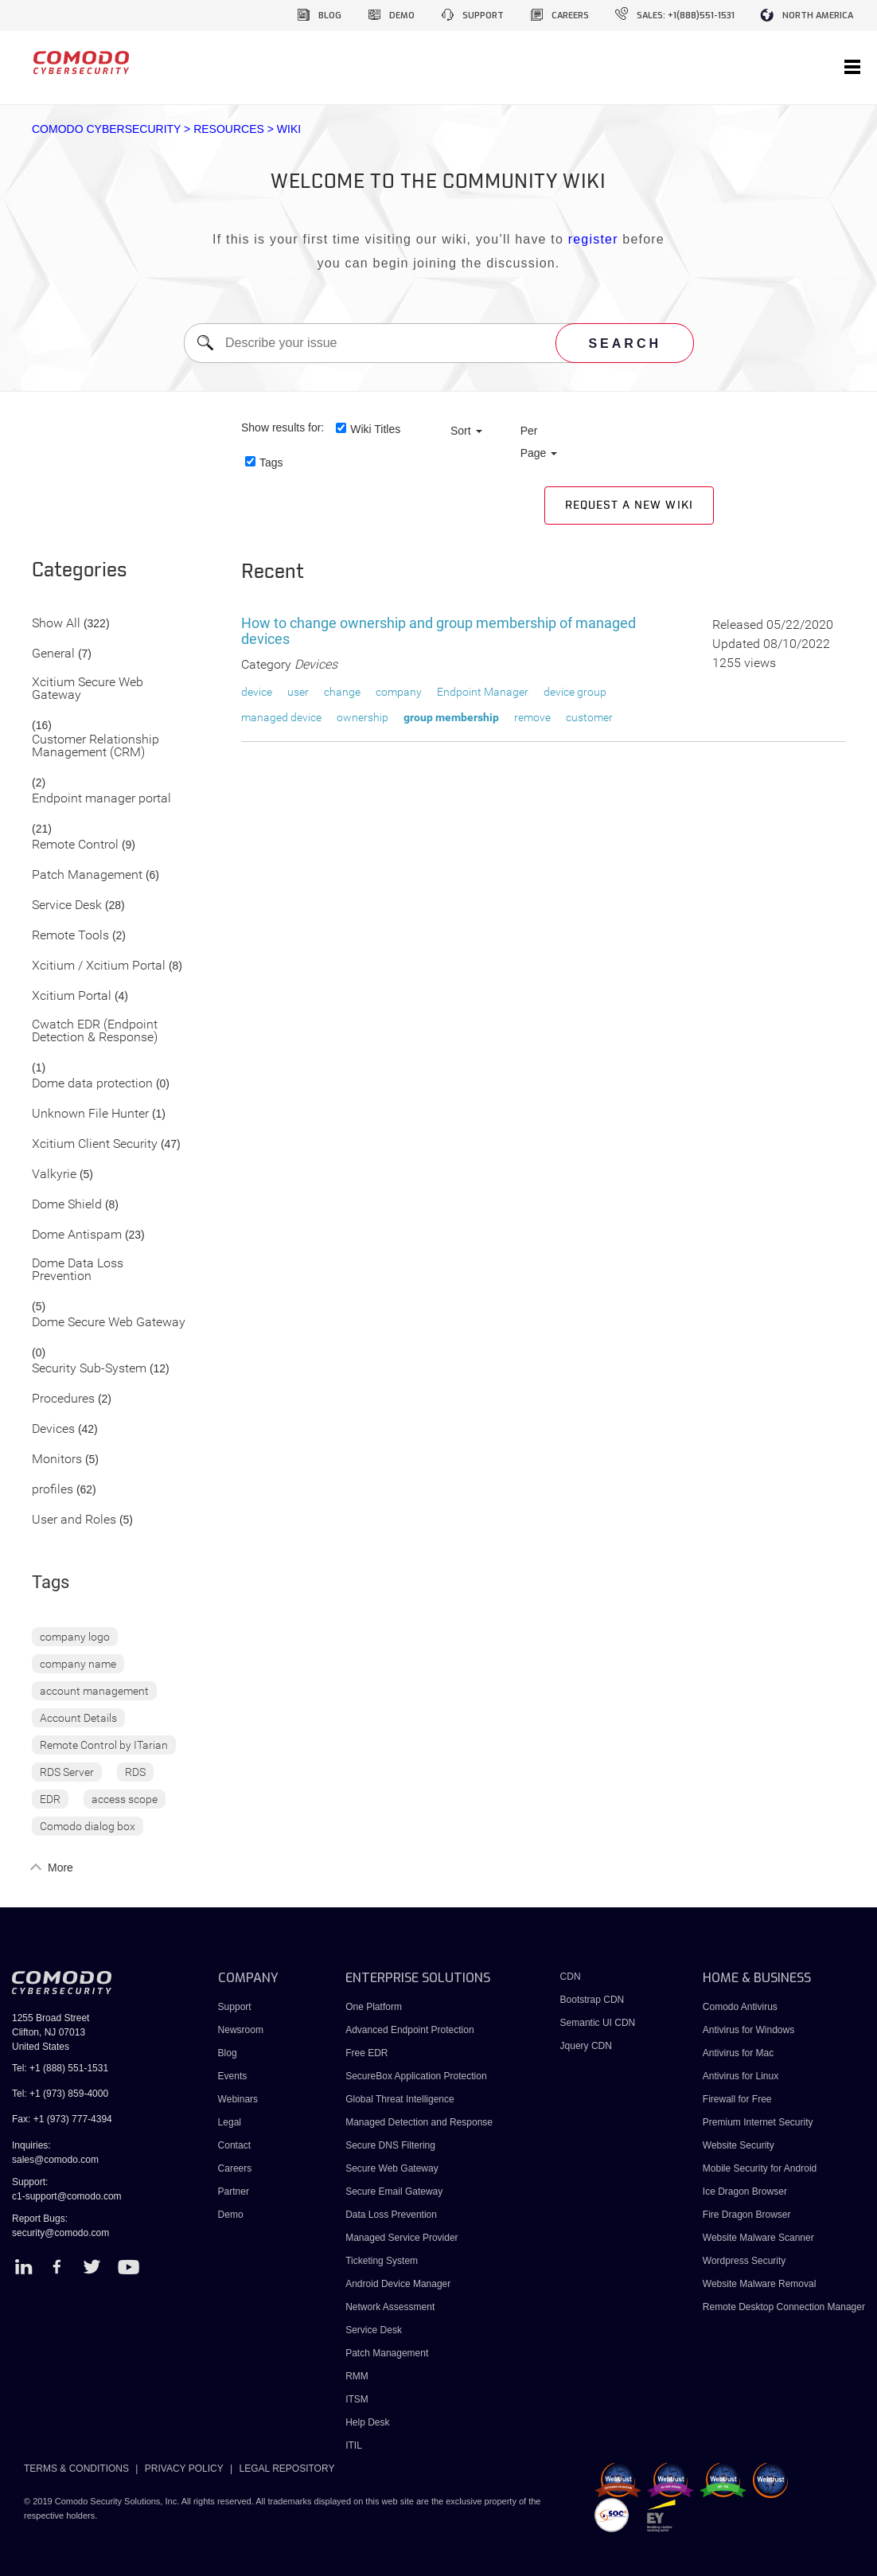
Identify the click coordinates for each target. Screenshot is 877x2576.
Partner (233, 2191)
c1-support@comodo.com (67, 2196)
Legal (229, 2122)
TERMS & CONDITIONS (76, 2468)
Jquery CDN (586, 2045)
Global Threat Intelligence (399, 2099)
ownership (362, 717)
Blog (227, 2053)
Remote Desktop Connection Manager (784, 2307)
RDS (135, 1772)
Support (234, 2006)
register (593, 239)
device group (575, 691)
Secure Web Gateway (391, 2168)
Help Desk (367, 2422)
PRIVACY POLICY (184, 2468)
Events (233, 2076)
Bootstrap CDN (592, 1999)
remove (532, 717)
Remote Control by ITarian (104, 1745)
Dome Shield (67, 1205)
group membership (451, 717)
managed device (281, 717)
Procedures (63, 1399)
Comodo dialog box (87, 1826)
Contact (234, 2145)
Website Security (738, 2145)
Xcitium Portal (71, 996)
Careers (235, 2168)
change (342, 691)
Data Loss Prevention (391, 2214)
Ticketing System (381, 2260)
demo (402, 15)
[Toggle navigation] (852, 67)
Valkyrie (54, 1174)
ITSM (356, 2399)
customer (589, 717)
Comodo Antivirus (740, 2006)
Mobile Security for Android (760, 2168)
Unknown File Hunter (90, 1114)
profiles (52, 1490)
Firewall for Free (737, 2099)
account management (94, 1690)
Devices (53, 1429)
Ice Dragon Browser (745, 2191)
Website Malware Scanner (758, 2237)
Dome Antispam (77, 1235)
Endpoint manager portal (101, 799)
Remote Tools (70, 936)
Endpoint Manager (482, 691)
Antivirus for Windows (748, 2029)
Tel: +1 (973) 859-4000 (60, 2093)
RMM (356, 2376)
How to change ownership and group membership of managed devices (438, 631)
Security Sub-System (89, 1369)
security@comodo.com (60, 2232)
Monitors (57, 1459)
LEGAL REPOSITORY (287, 2468)
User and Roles (74, 1520)
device (256, 691)
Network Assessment (390, 2307)
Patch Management (87, 875)
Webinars (238, 2099)
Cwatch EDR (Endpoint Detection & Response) (95, 1031)
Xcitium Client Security (95, 1144)
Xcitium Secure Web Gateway (87, 689)
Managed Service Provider (401, 2237)
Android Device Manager (397, 2283)
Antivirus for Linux (740, 2076)
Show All (56, 623)
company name (78, 1663)
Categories (79, 571)
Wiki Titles (375, 429)
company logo (75, 1636)
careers (570, 15)
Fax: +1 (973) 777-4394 (62, 2119)
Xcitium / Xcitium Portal (99, 966)
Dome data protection (92, 1084)
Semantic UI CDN (598, 2022)
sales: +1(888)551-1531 (686, 15)
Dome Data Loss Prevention (77, 1270)
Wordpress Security (744, 2260)
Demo (231, 2214)
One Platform (373, 2006)
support (483, 15)
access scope (125, 1799)
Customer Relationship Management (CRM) (95, 746)
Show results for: (282, 427)
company (399, 691)
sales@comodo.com (55, 2159)
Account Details (78, 1717)
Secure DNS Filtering (390, 2145)
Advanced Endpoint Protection (409, 2029)
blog (329, 15)
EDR (50, 1799)
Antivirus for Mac (738, 2053)
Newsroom (240, 2029)
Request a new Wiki (629, 505)
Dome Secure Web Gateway (108, 1322)
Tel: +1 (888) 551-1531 (60, 2068)
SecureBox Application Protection (415, 2076)
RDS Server (67, 1772)
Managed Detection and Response (419, 2122)
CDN (570, 1976)
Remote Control (75, 845)
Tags (271, 462)
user (298, 691)
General (53, 654)
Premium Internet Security (758, 2122)
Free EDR (366, 2053)
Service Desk (67, 905)
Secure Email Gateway (395, 2191)
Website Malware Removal (760, 2283)
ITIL (353, 2445)
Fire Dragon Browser (747, 2214)
